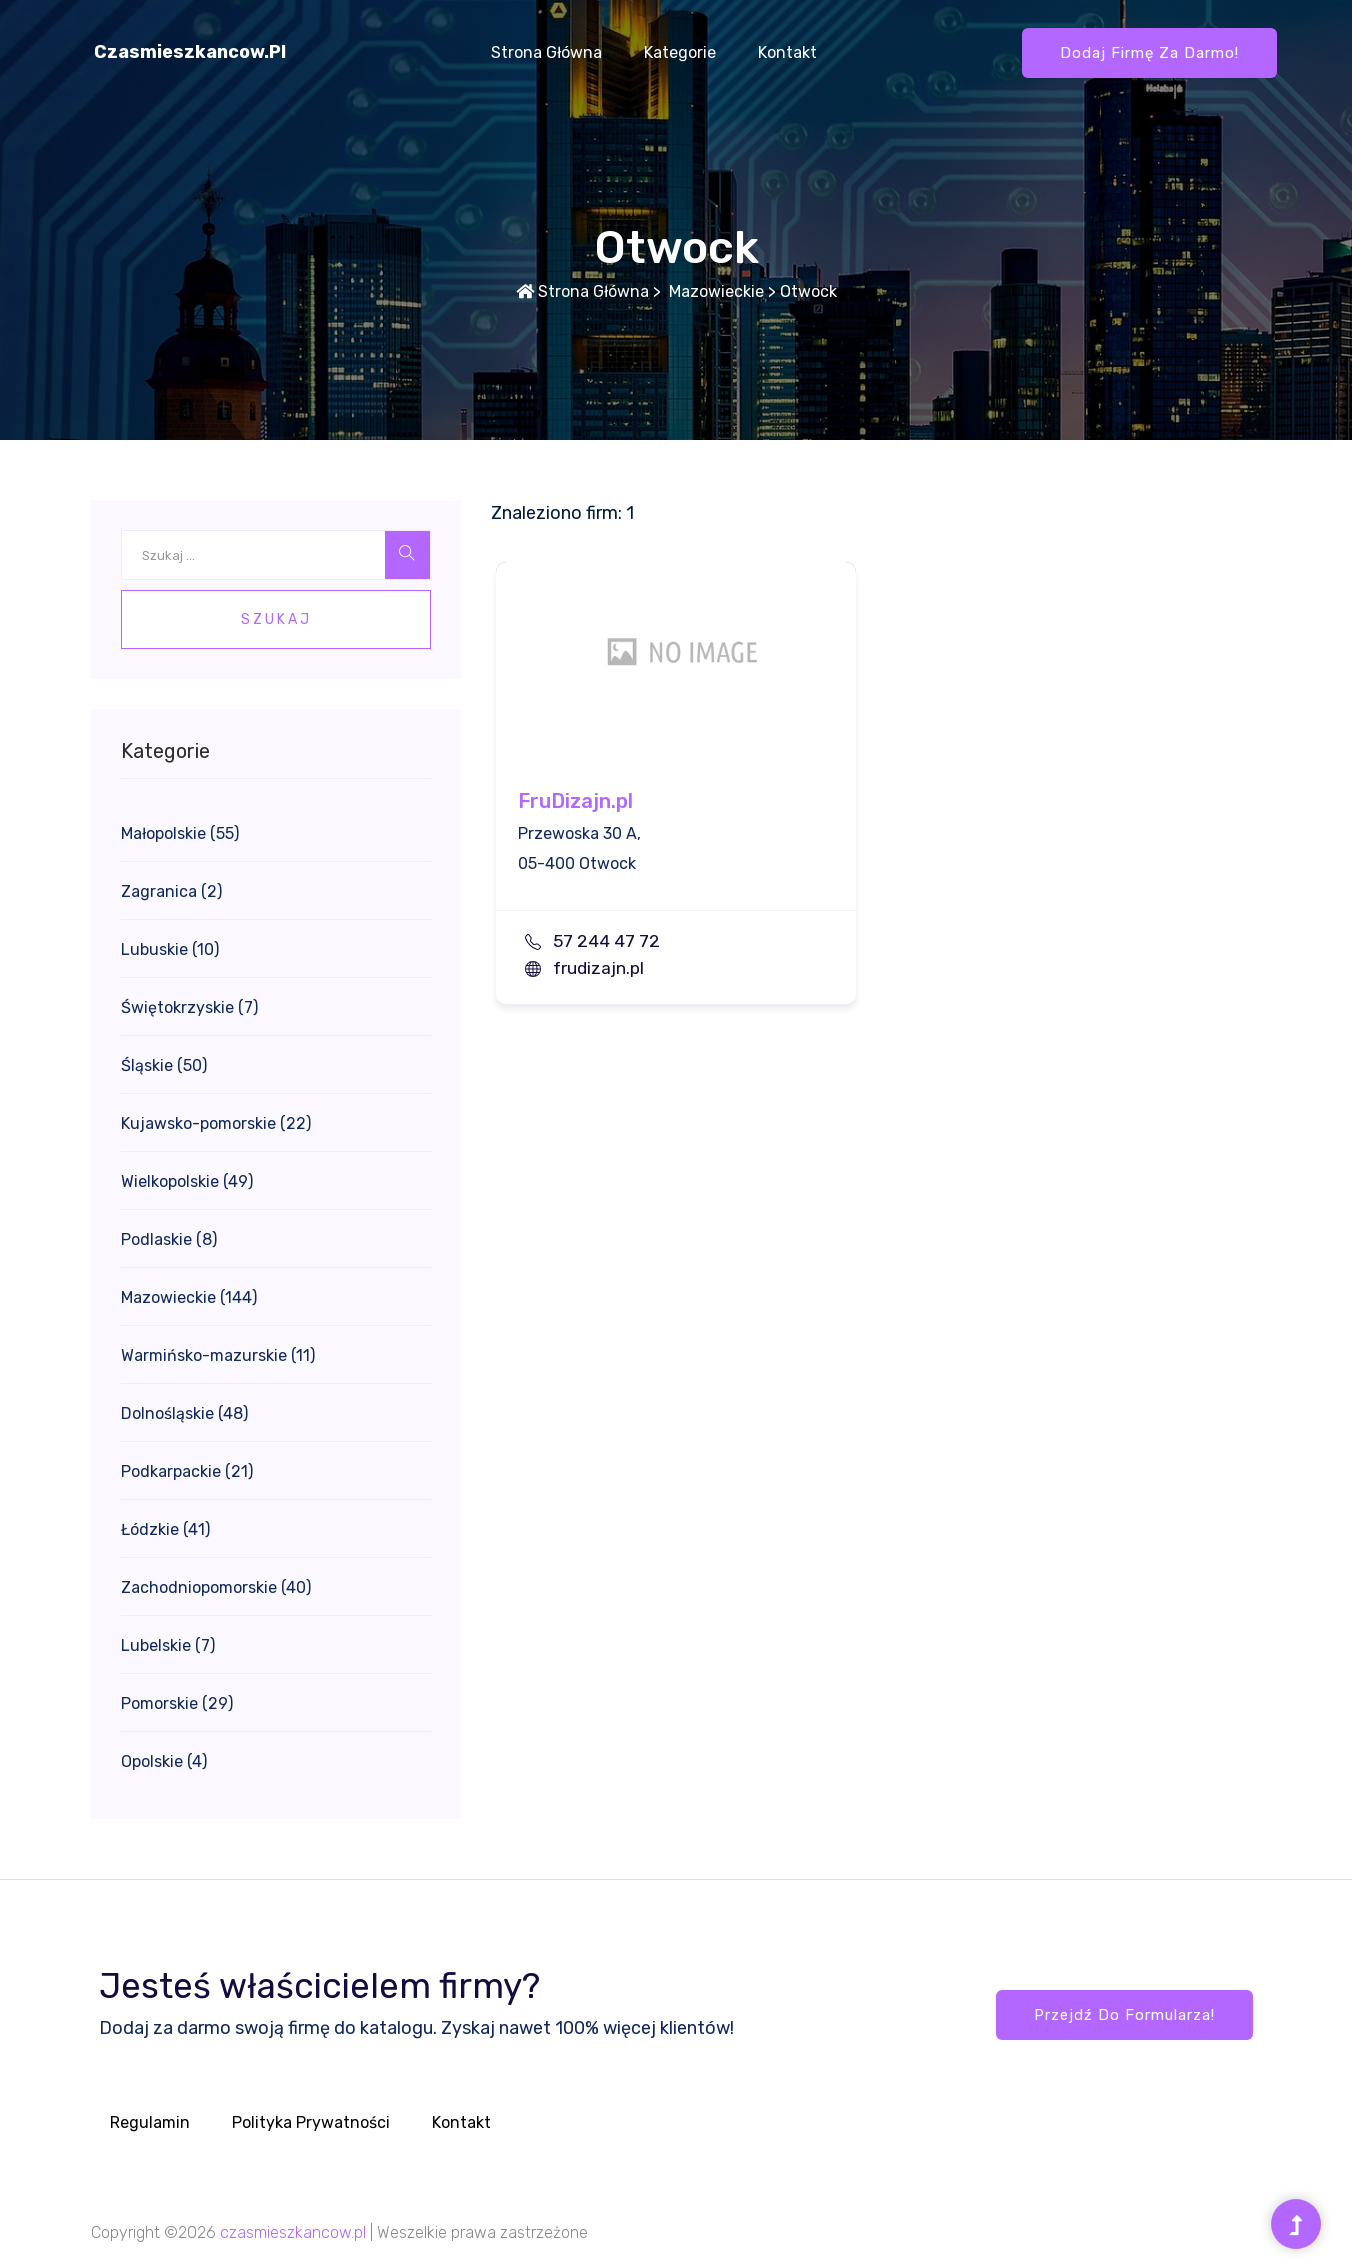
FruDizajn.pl (575, 801)
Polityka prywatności (311, 2122)
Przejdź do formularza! (1124, 2015)
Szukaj (276, 619)
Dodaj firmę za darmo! (1149, 53)
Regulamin (150, 2122)
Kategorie (680, 52)
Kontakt (787, 52)
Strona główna (546, 52)
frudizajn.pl (598, 968)
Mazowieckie (714, 291)
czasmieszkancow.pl (190, 52)
